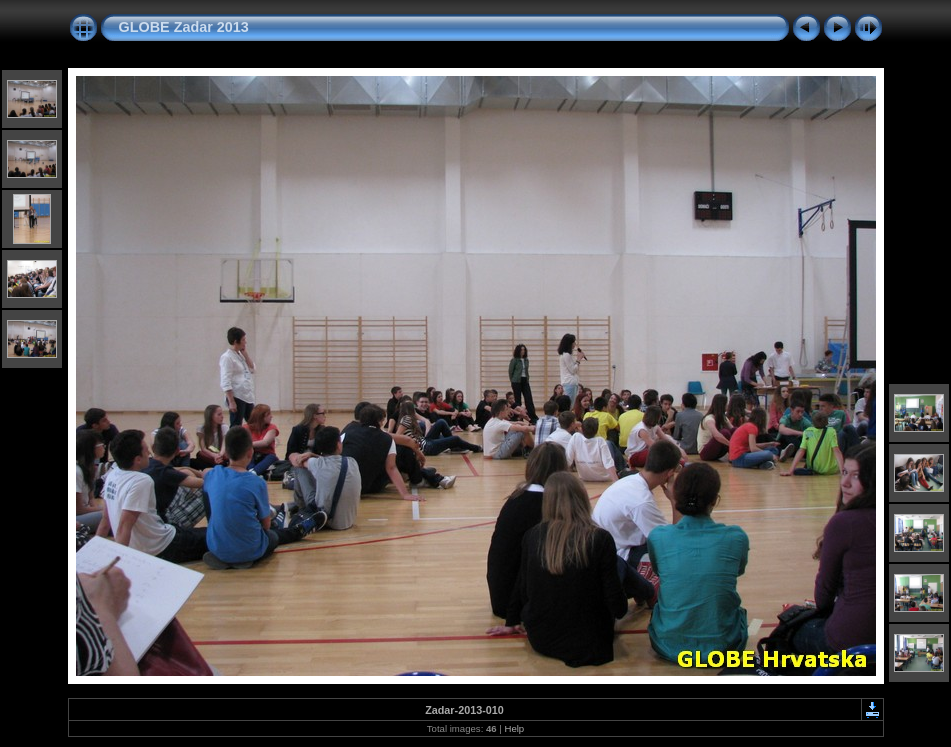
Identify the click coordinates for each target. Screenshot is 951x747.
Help (514, 728)
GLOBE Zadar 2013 (184, 27)
